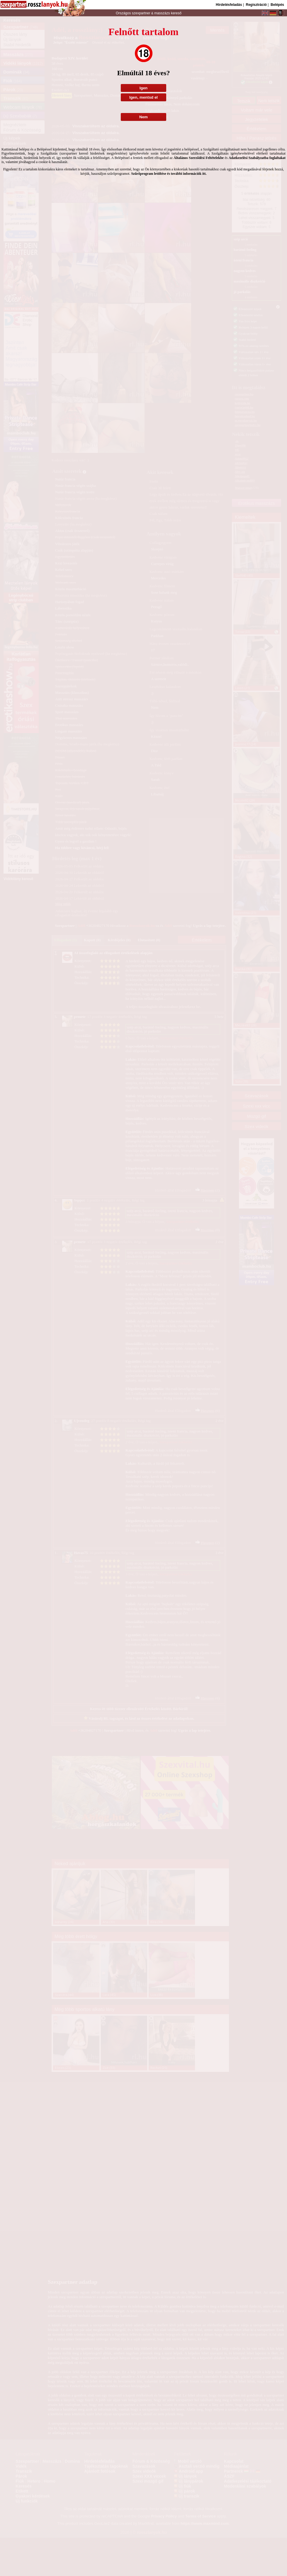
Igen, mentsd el (143, 97)
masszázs (162, 13)
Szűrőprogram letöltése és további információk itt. (168, 174)
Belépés (277, 5)
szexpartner (141, 13)
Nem (143, 117)
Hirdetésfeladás (229, 5)
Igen (143, 88)
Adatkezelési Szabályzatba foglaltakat (257, 158)
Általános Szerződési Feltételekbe (199, 158)
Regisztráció (256, 5)
